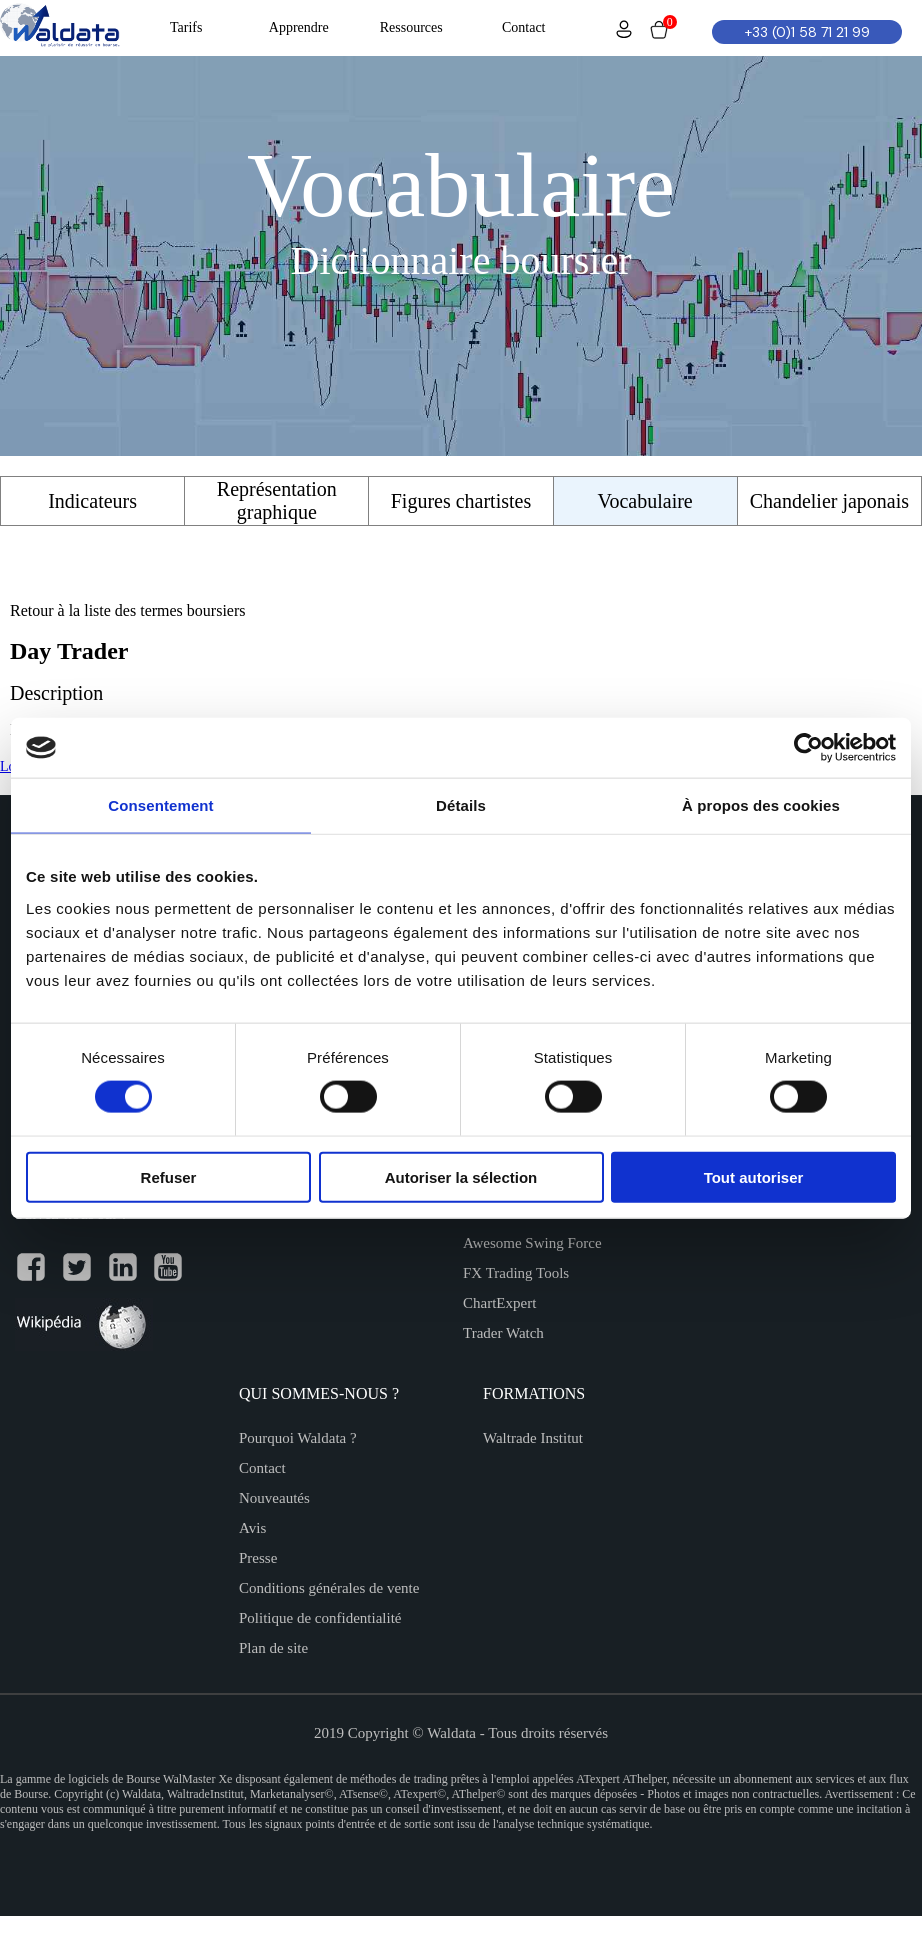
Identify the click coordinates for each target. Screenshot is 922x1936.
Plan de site (273, 1648)
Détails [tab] (461, 805)
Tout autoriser (754, 1176)
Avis (252, 1528)
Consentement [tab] (160, 805)
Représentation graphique (277, 500)
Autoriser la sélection (461, 1176)
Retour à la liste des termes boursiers (128, 610)
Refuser (169, 1176)
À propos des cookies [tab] (761, 805)
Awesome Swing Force (532, 1243)
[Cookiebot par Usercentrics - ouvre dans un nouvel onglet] (808, 748)
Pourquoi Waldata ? (298, 1438)
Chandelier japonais (829, 501)
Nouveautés (274, 1498)
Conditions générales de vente (329, 1588)
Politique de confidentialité (320, 1618)
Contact (262, 1468)
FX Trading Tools (516, 1273)
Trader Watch (503, 1333)
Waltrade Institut (533, 1438)
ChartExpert (499, 1303)
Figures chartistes (461, 501)
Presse (258, 1558)
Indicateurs (92, 501)
